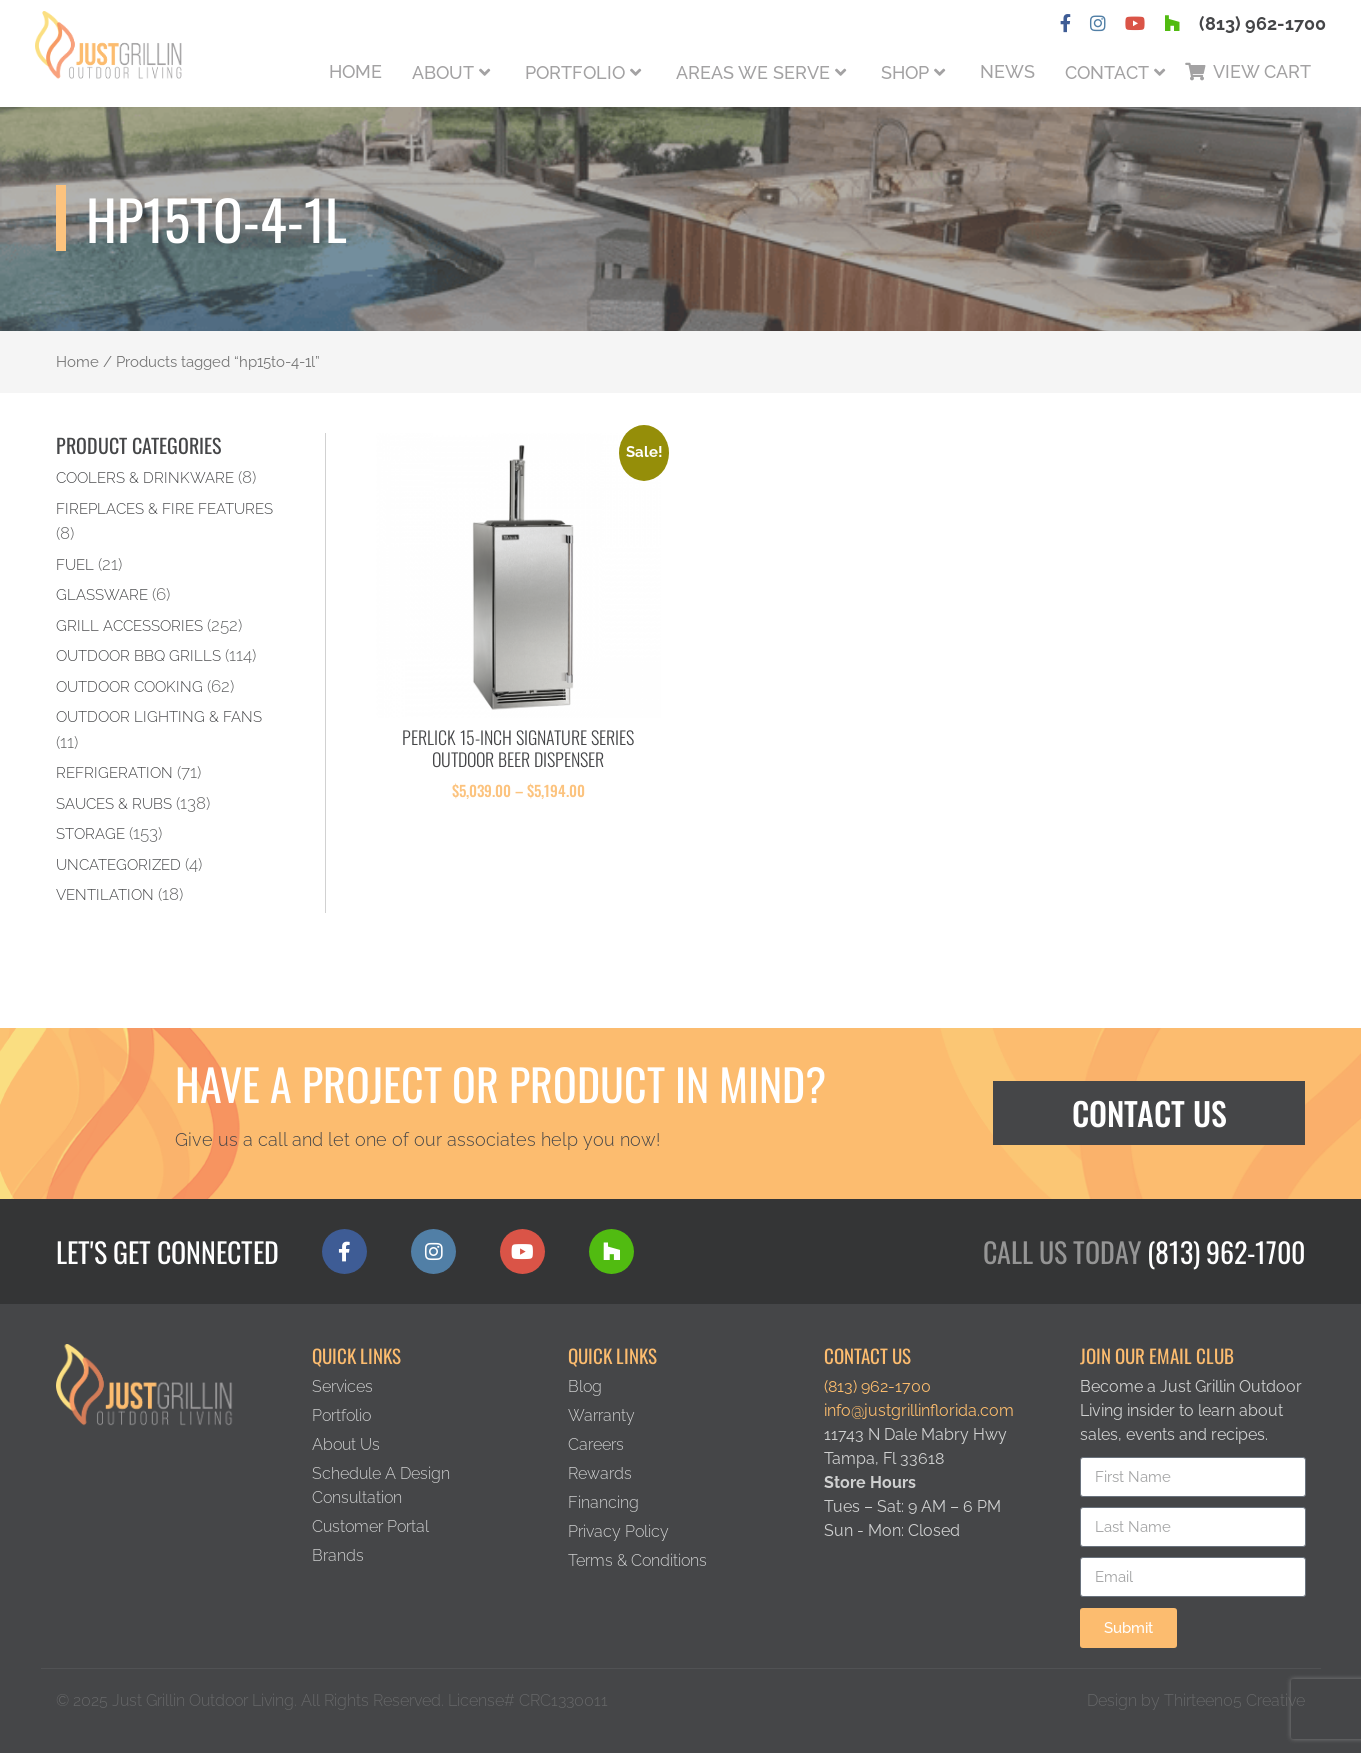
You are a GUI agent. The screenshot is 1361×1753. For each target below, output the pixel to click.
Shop (905, 72)
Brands (338, 1555)
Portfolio (575, 72)
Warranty (601, 1415)
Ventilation (105, 894)
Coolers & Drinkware (145, 477)
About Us (346, 1444)
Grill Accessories (129, 625)
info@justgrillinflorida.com (919, 1410)
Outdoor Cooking (129, 686)
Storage (90, 833)
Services (342, 1386)
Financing (603, 1502)
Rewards (600, 1473)
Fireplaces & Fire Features (164, 508)
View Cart (1262, 71)
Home (355, 71)
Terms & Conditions (637, 1560)
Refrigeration (114, 772)
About (443, 72)
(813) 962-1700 (1262, 23)
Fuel (75, 564)
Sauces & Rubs (114, 803)
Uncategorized (118, 864)
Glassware (102, 594)
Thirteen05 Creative (1234, 1700)
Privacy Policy (618, 1531)
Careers (596, 1444)
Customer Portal (370, 1526)
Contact (1107, 72)
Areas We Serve (753, 72)
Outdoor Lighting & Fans (159, 716)
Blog (585, 1386)
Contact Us (1149, 1112)
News (1007, 71)
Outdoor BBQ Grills (138, 655)
